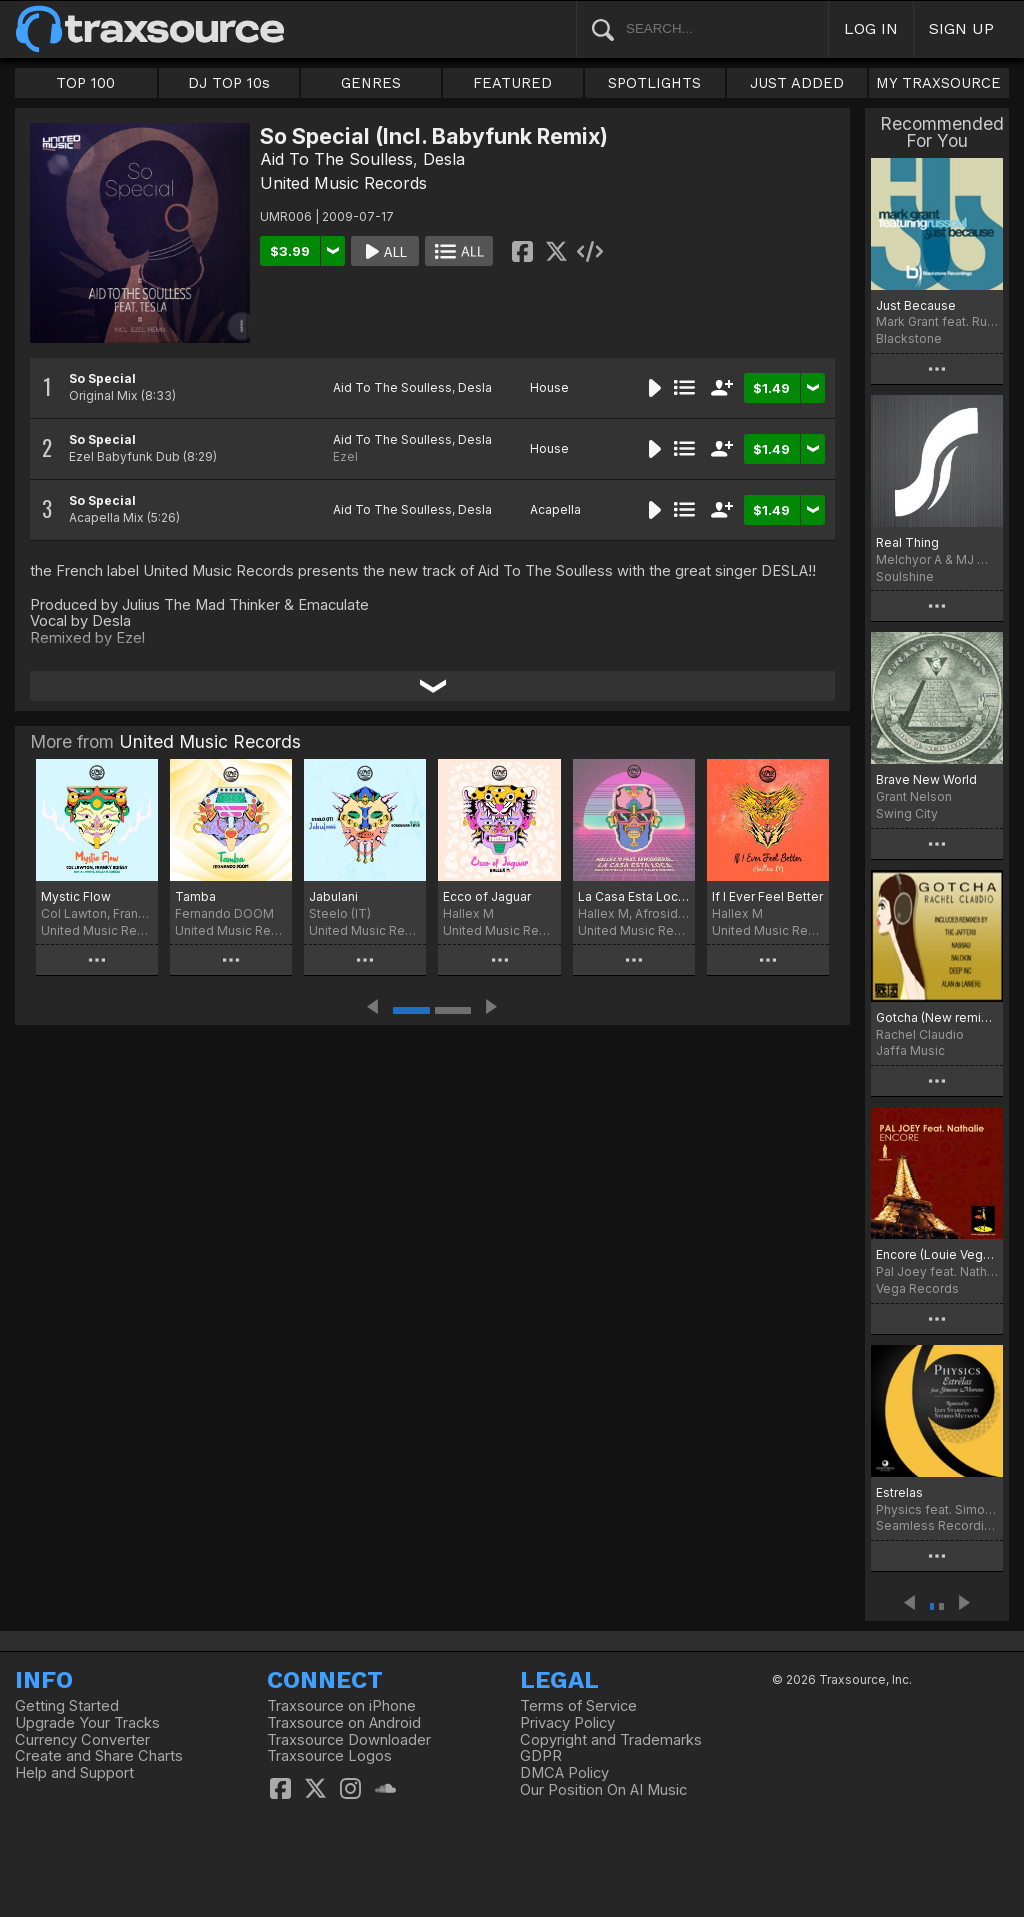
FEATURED (512, 83)
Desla (444, 159)
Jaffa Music (910, 1050)
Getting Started (67, 1706)
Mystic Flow (76, 896)
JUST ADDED (797, 83)
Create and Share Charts (99, 1756)
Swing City (907, 813)
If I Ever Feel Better (767, 896)
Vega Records (917, 1288)
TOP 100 (85, 83)
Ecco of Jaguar (487, 896)
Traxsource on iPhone (341, 1706)
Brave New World (926, 779)
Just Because (916, 305)
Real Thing (907, 542)
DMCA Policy (564, 1773)
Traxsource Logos (329, 1756)
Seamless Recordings (937, 1525)
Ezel (345, 456)
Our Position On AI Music (603, 1790)
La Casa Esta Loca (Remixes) (634, 896)
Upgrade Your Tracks (87, 1723)
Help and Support (74, 1773)
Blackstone (909, 338)
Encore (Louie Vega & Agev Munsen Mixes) (937, 1254)
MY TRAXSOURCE (938, 83)
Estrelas (899, 1492)
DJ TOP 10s (229, 83)
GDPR (541, 1756)
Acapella (555, 509)
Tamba (195, 896)
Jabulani (333, 896)
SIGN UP (961, 28)
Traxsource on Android (344, 1723)
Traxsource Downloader (349, 1740)
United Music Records (343, 183)
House (549, 387)
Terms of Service (578, 1706)
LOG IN (871, 28)
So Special (102, 378)
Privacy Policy (567, 1723)
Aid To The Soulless (336, 159)
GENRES (371, 83)
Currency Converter (82, 1740)
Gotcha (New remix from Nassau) (937, 1017)
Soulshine (905, 576)
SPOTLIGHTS (654, 83)
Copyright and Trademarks (611, 1740)
